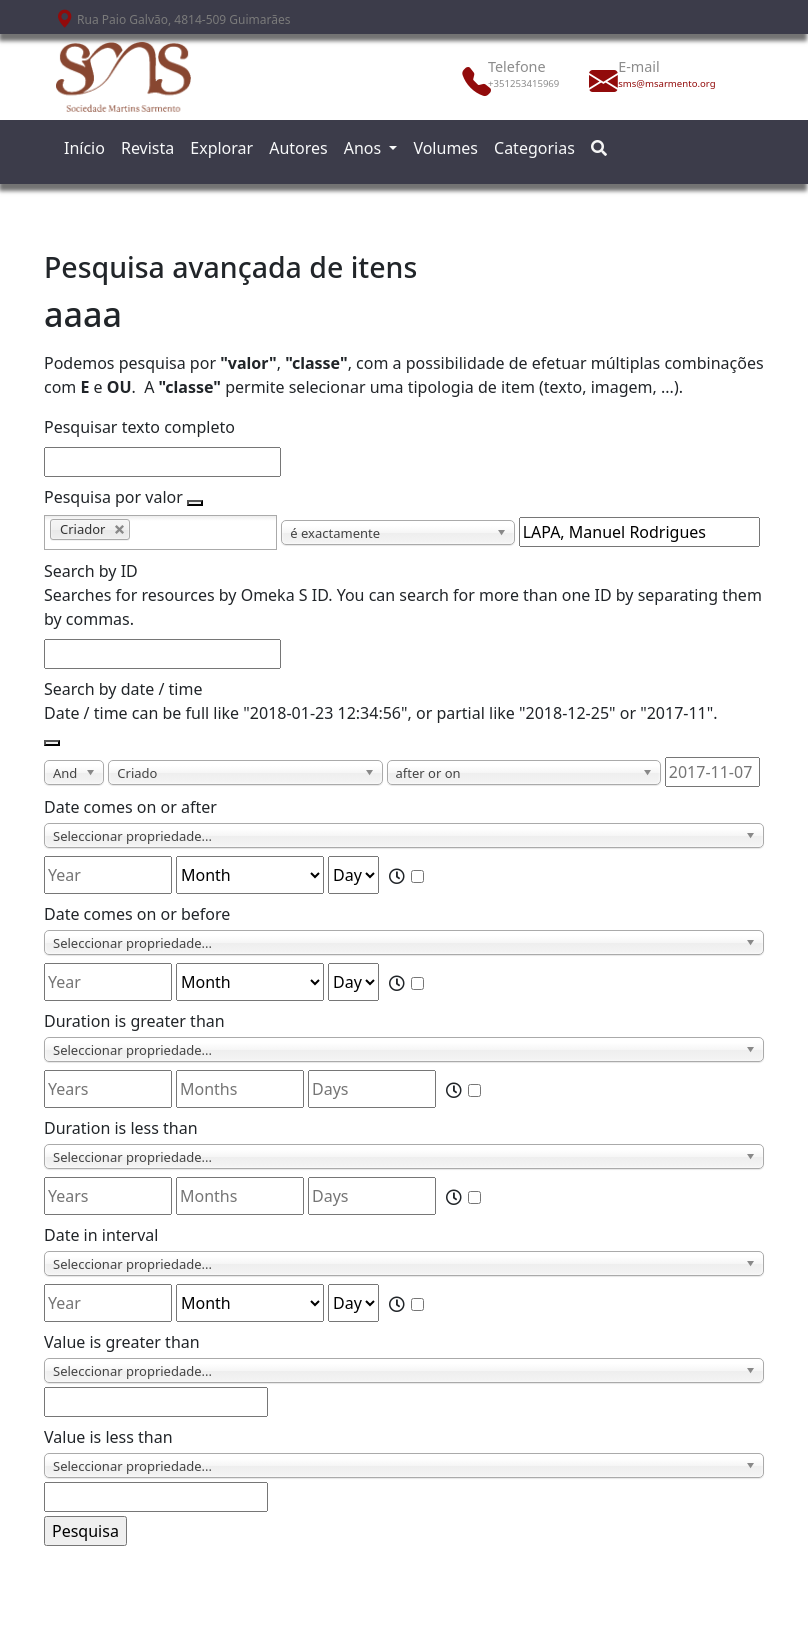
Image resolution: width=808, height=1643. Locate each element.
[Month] (250, 875)
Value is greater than (122, 1342)
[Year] (108, 875)
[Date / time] (712, 772)
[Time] (417, 876)
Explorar (221, 148)
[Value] (156, 1402)
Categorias (534, 148)
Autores (298, 148)
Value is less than (108, 1437)
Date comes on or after (130, 807)
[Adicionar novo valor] (195, 503)
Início (84, 148)
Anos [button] (365, 148)
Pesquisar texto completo (139, 427)
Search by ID (91, 571)
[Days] (372, 1089)
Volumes (445, 148)
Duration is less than (121, 1128)
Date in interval (101, 1235)
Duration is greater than (134, 1021)
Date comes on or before (137, 914)
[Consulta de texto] (639, 532)
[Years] (108, 1089)
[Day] (353, 875)
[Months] (240, 1089)
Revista (147, 148)
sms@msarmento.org (662, 83)
